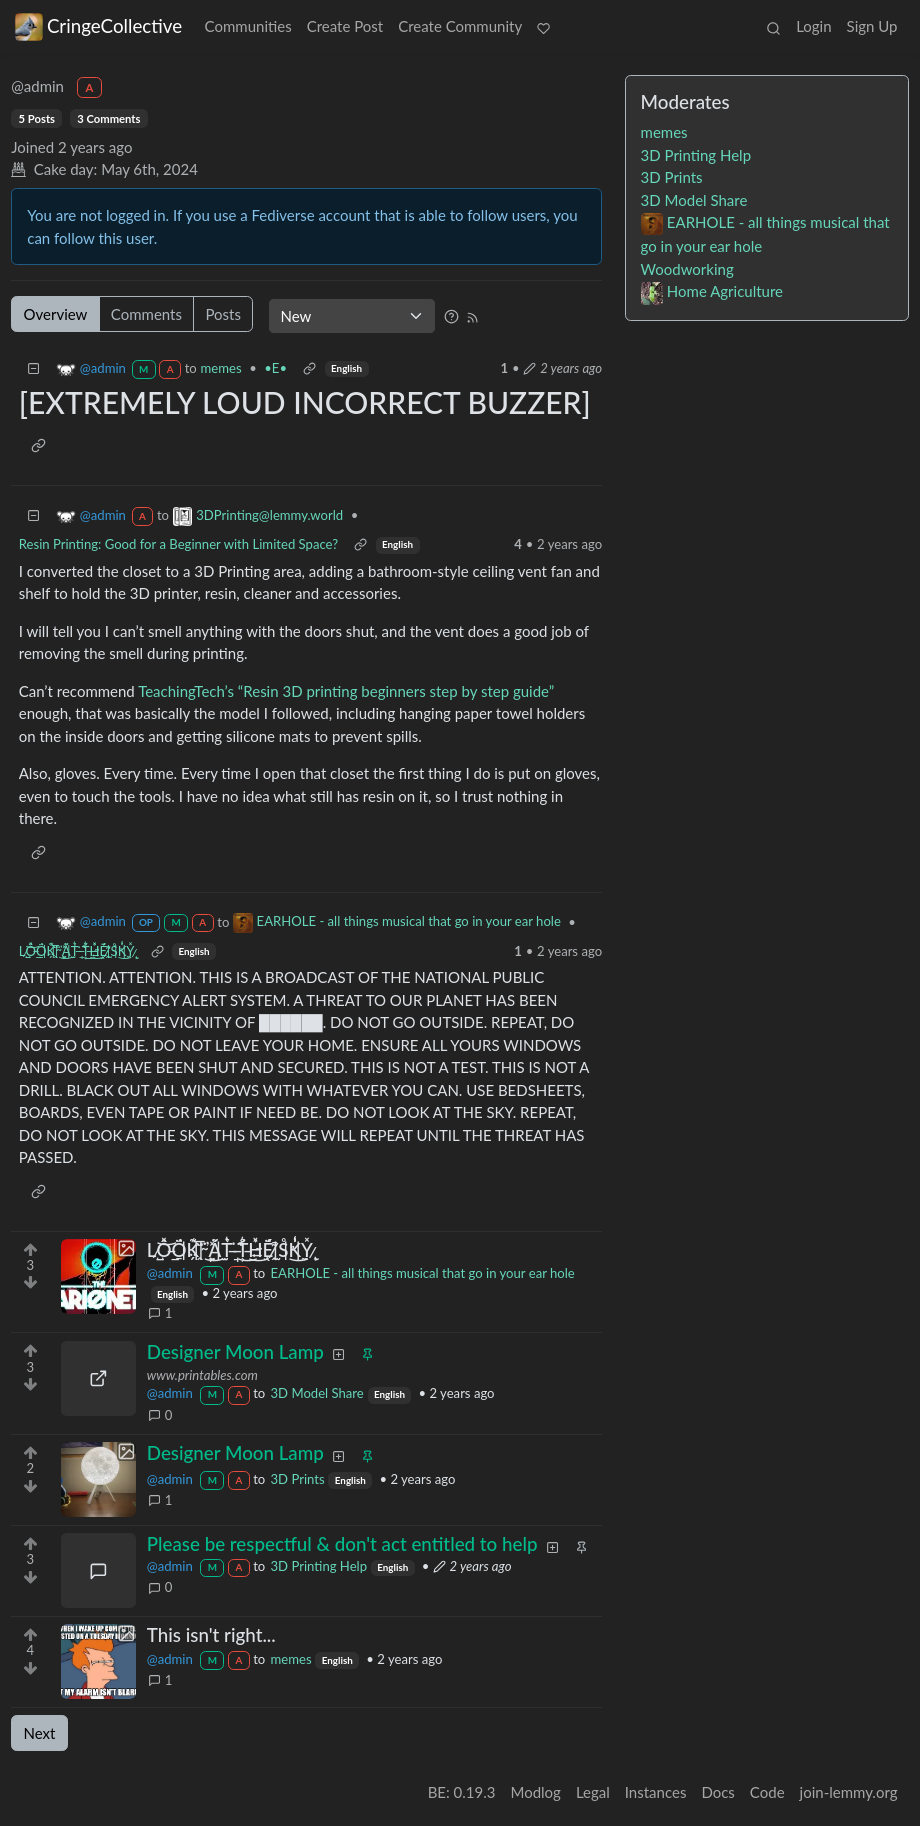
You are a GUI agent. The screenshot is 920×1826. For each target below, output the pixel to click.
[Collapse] (34, 368)
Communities (248, 26)
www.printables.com (202, 1375)
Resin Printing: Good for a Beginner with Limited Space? (178, 544)
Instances (656, 1792)
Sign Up (872, 26)
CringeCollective (98, 26)
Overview (56, 314)
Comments (146, 314)
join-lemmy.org (849, 1792)
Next (40, 1733)
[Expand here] (98, 1276)
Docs (717, 1792)
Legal (593, 1792)
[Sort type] (352, 316)
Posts (222, 314)
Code (767, 1792)
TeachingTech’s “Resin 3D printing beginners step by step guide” (346, 691)
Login (813, 26)
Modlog (535, 1792)
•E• (275, 368)
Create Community (460, 26)
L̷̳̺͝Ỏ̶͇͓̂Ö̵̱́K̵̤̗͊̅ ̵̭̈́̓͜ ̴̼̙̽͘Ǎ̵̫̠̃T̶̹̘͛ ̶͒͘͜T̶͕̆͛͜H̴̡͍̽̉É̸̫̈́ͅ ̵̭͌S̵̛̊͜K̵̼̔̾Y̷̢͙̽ (77, 951)
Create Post (345, 26)
